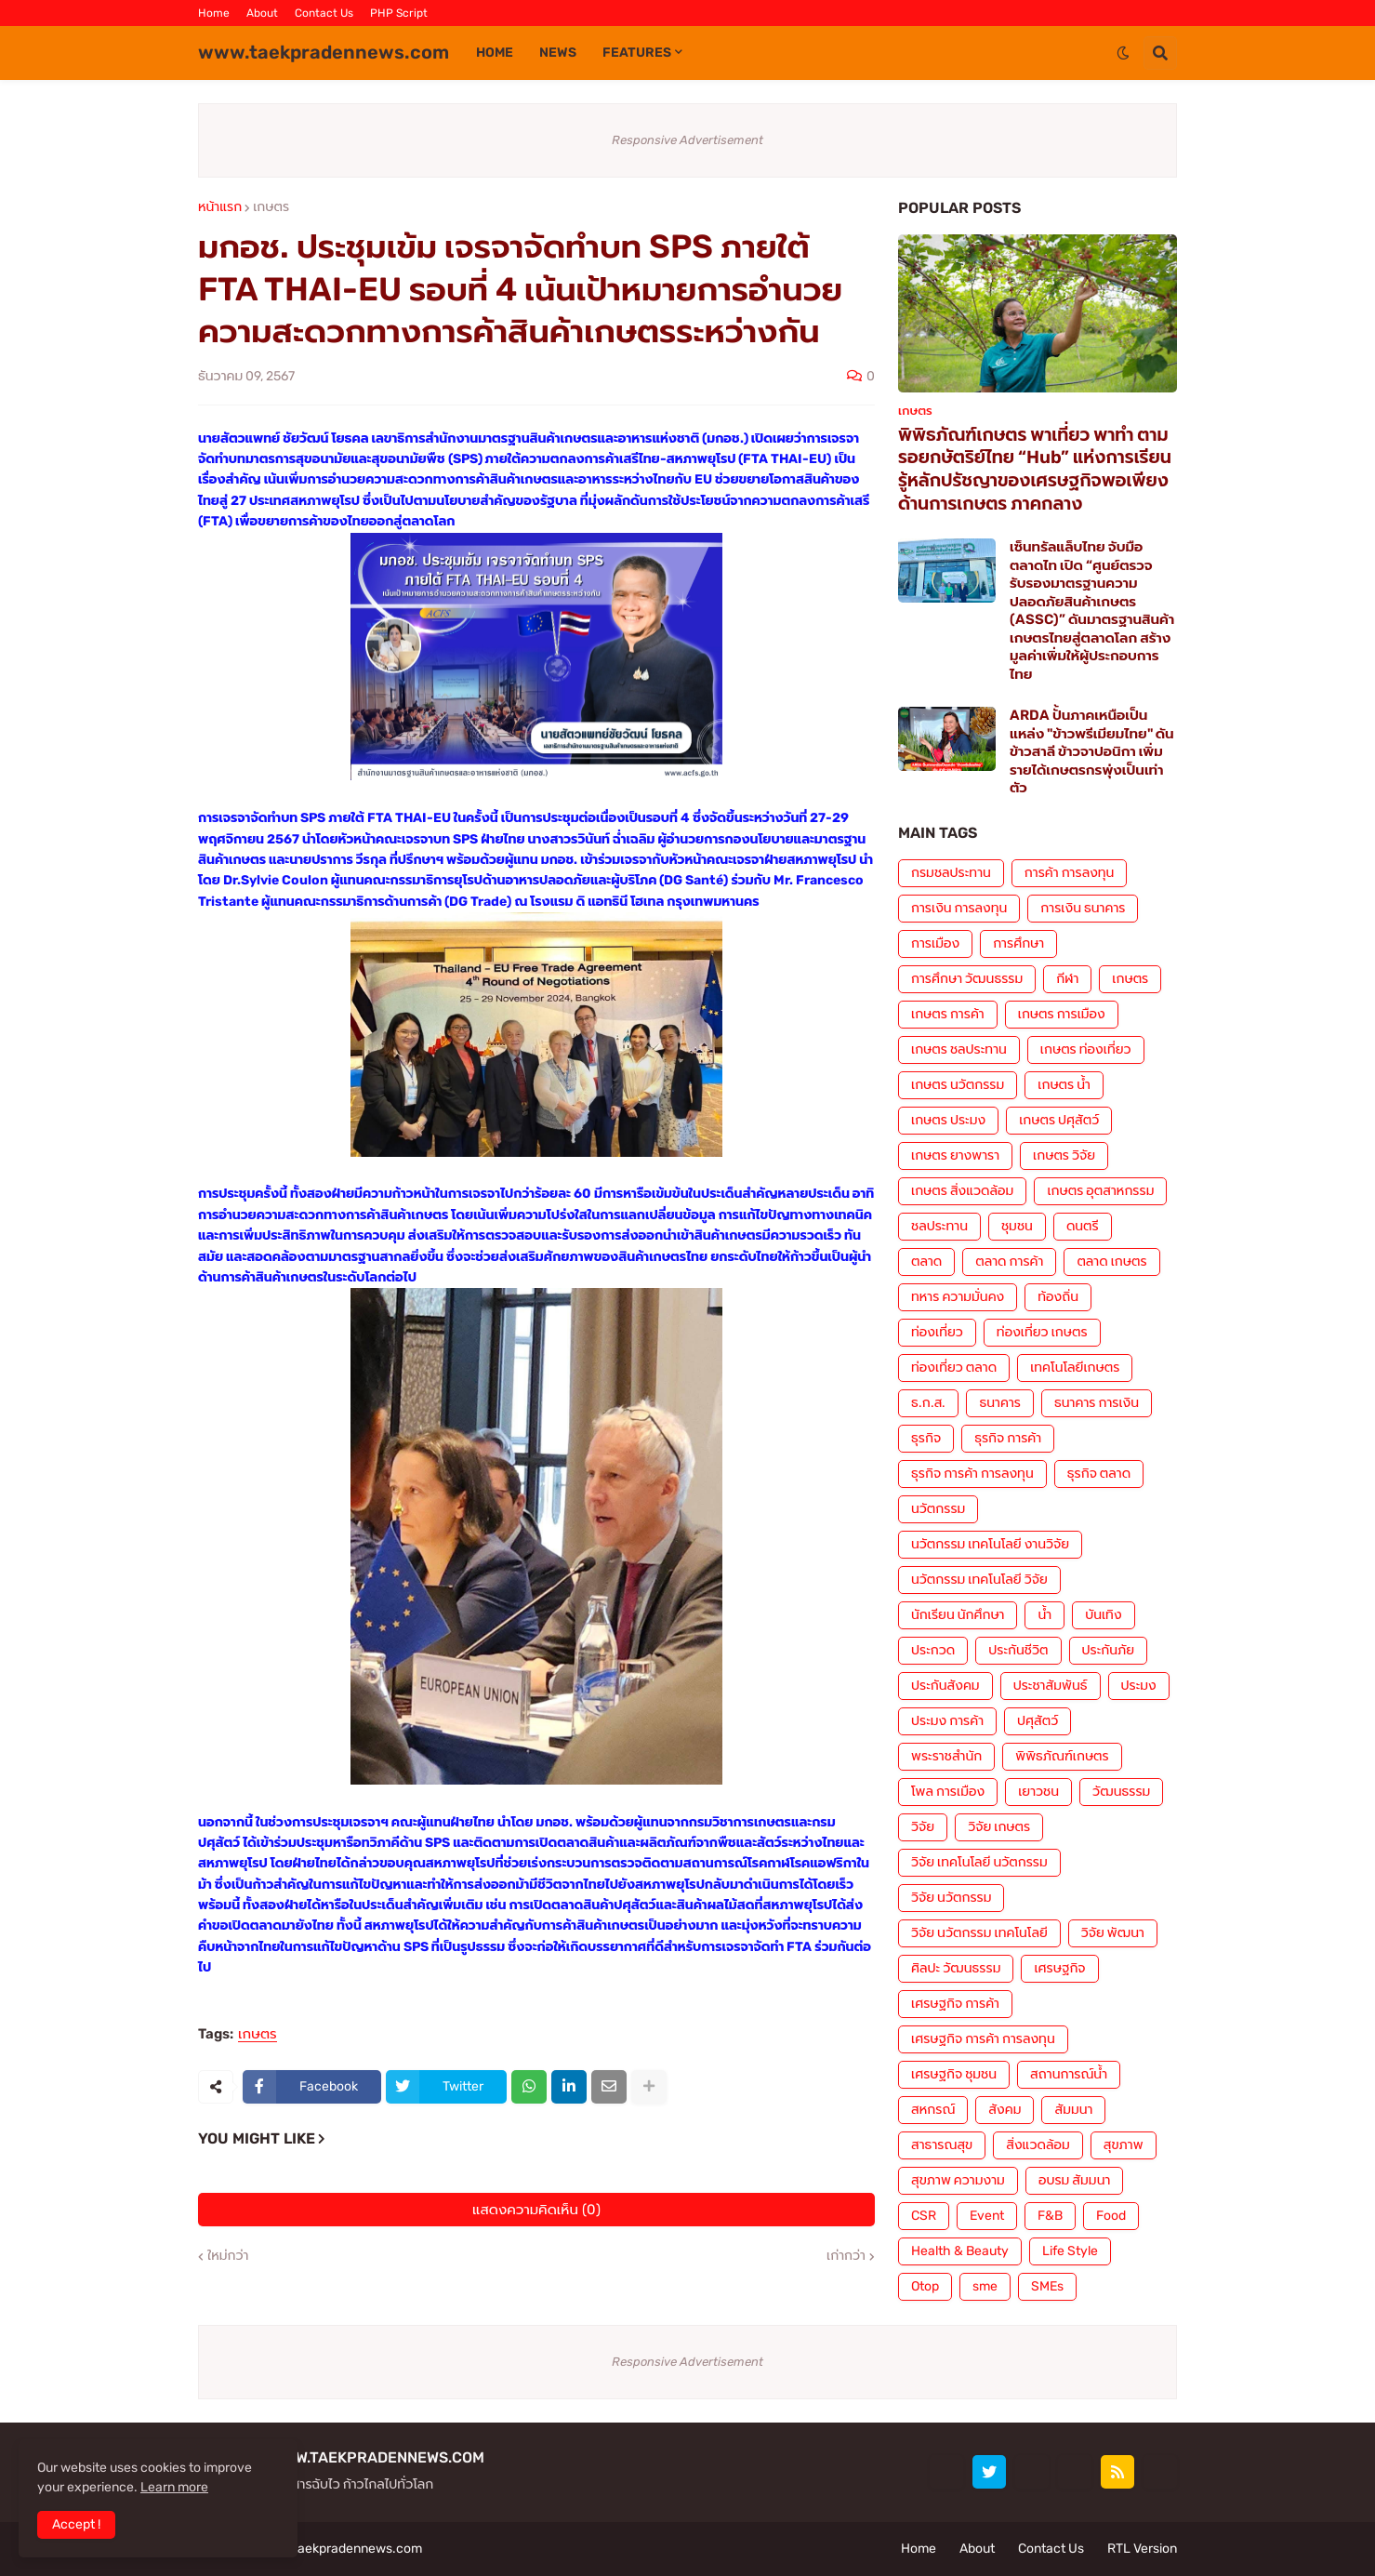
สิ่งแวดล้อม (1037, 2145)
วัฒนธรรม (1121, 1791)
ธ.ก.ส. (928, 1403)
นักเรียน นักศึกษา (957, 1615)
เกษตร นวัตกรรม (957, 1085)
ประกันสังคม (945, 1685)
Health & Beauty (960, 2251)
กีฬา (1067, 979)
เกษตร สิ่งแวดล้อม (962, 1191)
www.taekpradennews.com (323, 52)
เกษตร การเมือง (1061, 1014)
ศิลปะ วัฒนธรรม (955, 1968)
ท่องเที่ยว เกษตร (1042, 1332)
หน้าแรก (220, 207)
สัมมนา (1073, 2110)
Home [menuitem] (494, 52)
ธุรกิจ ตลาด (1098, 1473)
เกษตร (271, 207)
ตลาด (926, 1261)
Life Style (1070, 2251)
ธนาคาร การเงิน (1096, 1403)
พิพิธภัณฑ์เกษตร (1061, 1756)
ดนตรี (1082, 1226)
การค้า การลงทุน (1070, 873)
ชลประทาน (939, 1226)
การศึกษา (1018, 943)
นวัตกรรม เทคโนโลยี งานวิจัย (990, 1544)
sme (985, 2286)
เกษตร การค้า (948, 1014)
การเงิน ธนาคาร (1082, 908)
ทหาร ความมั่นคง (957, 1297)
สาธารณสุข (941, 2145)
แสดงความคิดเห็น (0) (536, 2209)
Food (1111, 2216)
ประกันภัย (1108, 1650)
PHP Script (399, 13)
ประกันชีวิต (1018, 1650)
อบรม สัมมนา (1074, 2180)
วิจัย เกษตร (999, 1827)
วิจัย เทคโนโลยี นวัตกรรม (979, 1862)
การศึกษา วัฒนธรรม (967, 979)
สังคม (1004, 2110)
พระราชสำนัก (946, 1756)
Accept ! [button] (76, 2524)
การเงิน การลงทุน (959, 908)
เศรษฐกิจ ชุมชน (954, 2074)
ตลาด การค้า (1009, 1261)
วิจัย (922, 1827)
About (262, 13)
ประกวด (933, 1650)
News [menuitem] (557, 52)
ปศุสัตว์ (1037, 1721)
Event (987, 2216)
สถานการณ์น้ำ (1068, 2074)
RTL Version (1142, 2548)
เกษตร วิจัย (1064, 1155)
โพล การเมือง (948, 1791)
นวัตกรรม (938, 1509)
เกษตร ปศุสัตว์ (1059, 1120)
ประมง (1139, 1685)
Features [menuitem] (636, 52)
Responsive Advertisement (687, 140)
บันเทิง (1103, 1615)
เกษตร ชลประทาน (959, 1049)
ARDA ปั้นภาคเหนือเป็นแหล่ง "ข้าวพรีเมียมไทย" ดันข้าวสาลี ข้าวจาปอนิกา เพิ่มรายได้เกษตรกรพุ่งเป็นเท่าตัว (1092, 751)
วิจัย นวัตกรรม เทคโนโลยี (979, 1933)
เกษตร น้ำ (1064, 1085)
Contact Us (324, 13)
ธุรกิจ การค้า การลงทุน (972, 1473)
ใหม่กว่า (227, 2256)
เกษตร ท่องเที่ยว (1085, 1049)
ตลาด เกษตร (1111, 1261)
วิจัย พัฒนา (1112, 1933)
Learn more (174, 2487)
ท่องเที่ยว (937, 1332)
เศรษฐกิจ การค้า (955, 2004)
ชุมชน (1017, 1226)
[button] (1123, 53)
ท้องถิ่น (1058, 1297)
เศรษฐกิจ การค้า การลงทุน (983, 2039)
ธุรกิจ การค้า (1007, 1438)
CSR (923, 2216)
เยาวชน (1038, 1791)
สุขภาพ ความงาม (958, 2180)
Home (214, 13)
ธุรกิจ (926, 1438)
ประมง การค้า (947, 1721)
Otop (925, 2286)
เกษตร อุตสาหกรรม (1100, 1191)
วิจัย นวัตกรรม (951, 1897)
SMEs (1047, 2286)
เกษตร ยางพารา (955, 1155)
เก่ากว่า (846, 2256)
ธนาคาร (999, 1403)
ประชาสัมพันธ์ (1050, 1685)
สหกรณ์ (933, 2110)
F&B (1050, 2216)
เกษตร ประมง (948, 1120)
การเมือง (935, 943)
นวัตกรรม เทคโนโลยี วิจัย (979, 1579)
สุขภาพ (1124, 2145)
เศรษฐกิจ (1059, 1968)
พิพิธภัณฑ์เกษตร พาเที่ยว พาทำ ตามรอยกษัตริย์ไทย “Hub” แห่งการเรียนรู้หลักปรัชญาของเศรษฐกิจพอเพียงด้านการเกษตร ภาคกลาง (1034, 469)
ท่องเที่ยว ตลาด (954, 1367)
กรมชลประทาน (951, 873)
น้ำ (1044, 1615)
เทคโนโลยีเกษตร (1074, 1367)
